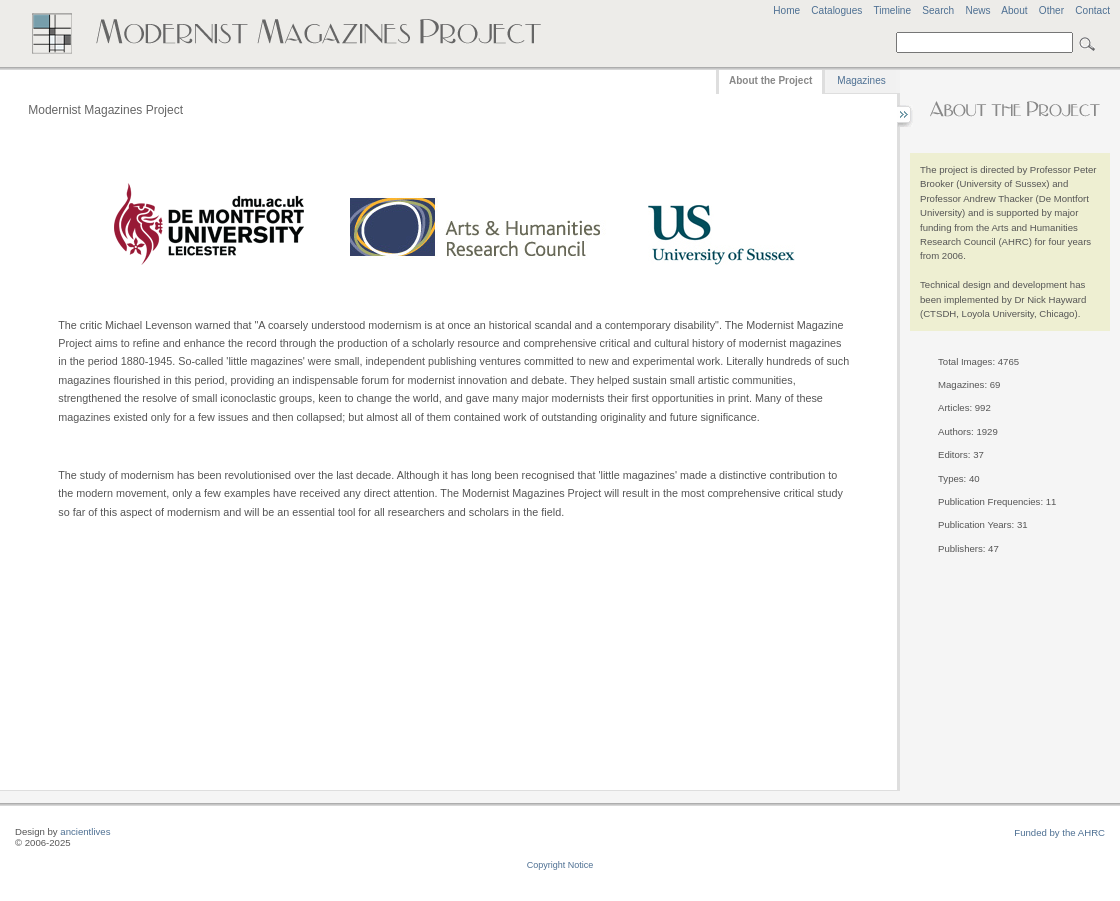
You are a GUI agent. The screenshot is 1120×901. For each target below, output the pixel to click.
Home (786, 10)
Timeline (892, 10)
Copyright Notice (560, 865)
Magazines (861, 80)
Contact (1092, 10)
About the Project (770, 80)
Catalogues (836, 10)
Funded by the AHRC (1059, 832)
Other (1051, 10)
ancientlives (85, 831)
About (1014, 10)
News (977, 10)
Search (938, 10)
